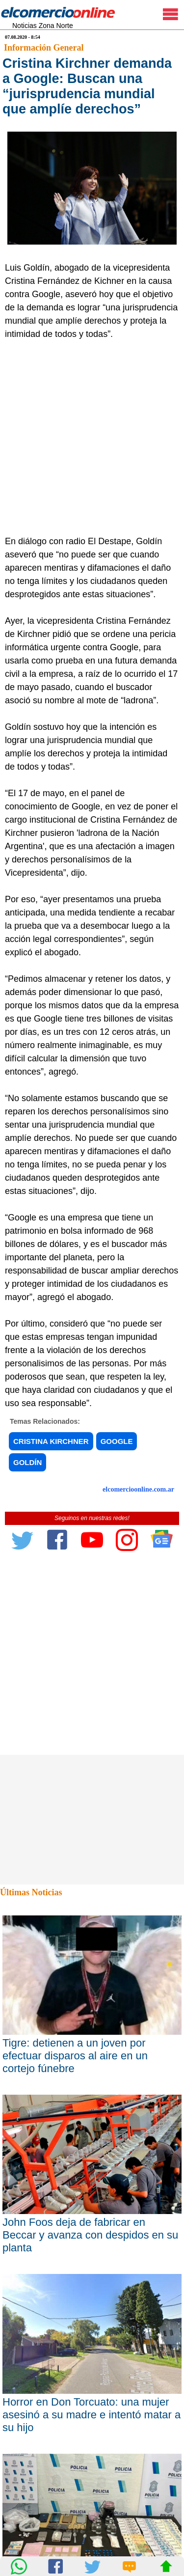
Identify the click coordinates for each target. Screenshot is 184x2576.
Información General (43, 48)
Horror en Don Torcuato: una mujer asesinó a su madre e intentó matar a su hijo (91, 2415)
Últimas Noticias (31, 1892)
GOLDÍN (27, 1462)
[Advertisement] (92, 438)
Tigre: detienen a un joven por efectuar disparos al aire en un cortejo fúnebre (75, 2056)
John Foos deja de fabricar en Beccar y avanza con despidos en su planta (90, 2235)
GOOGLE (117, 1441)
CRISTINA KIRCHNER (51, 1441)
